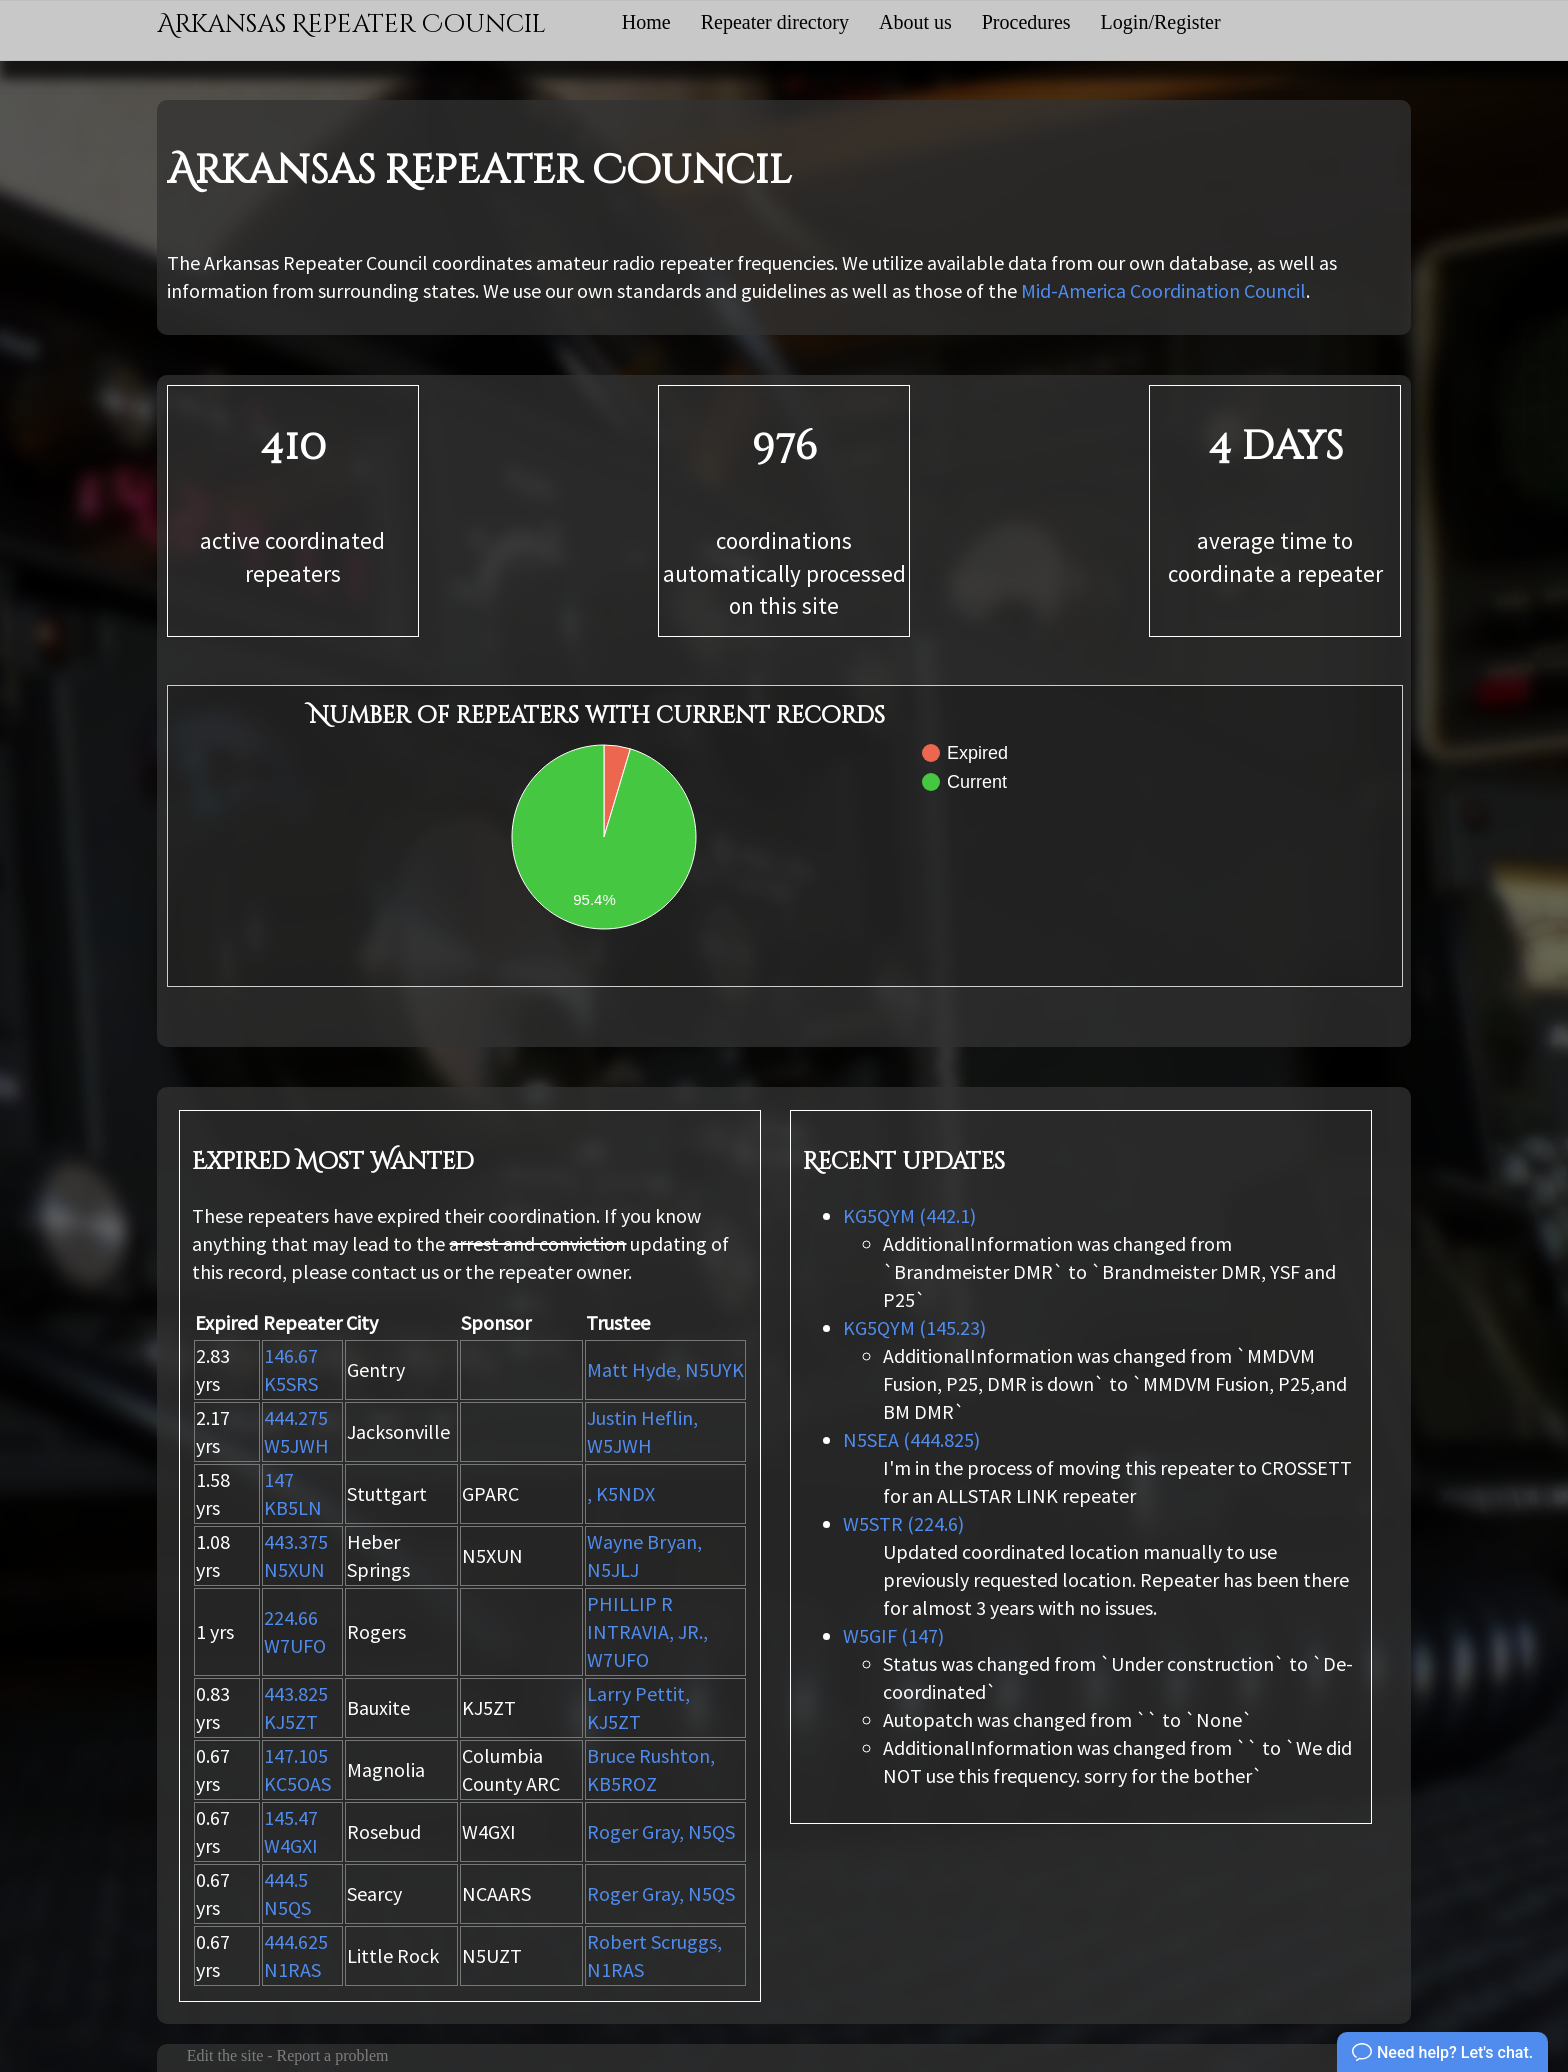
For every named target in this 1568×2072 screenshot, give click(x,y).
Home (646, 22)
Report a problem (333, 2055)
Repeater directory (775, 22)
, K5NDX (621, 1493)
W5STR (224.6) (903, 1523)
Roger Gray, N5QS (661, 1831)
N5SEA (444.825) (911, 1439)
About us (915, 22)
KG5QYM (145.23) (914, 1327)
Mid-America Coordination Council (1163, 290)
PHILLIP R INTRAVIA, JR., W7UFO (647, 1631)
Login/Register (1161, 22)
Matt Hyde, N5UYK (665, 1369)
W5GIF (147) (893, 1635)
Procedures (1026, 22)
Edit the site (225, 2055)
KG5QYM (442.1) (909, 1215)
